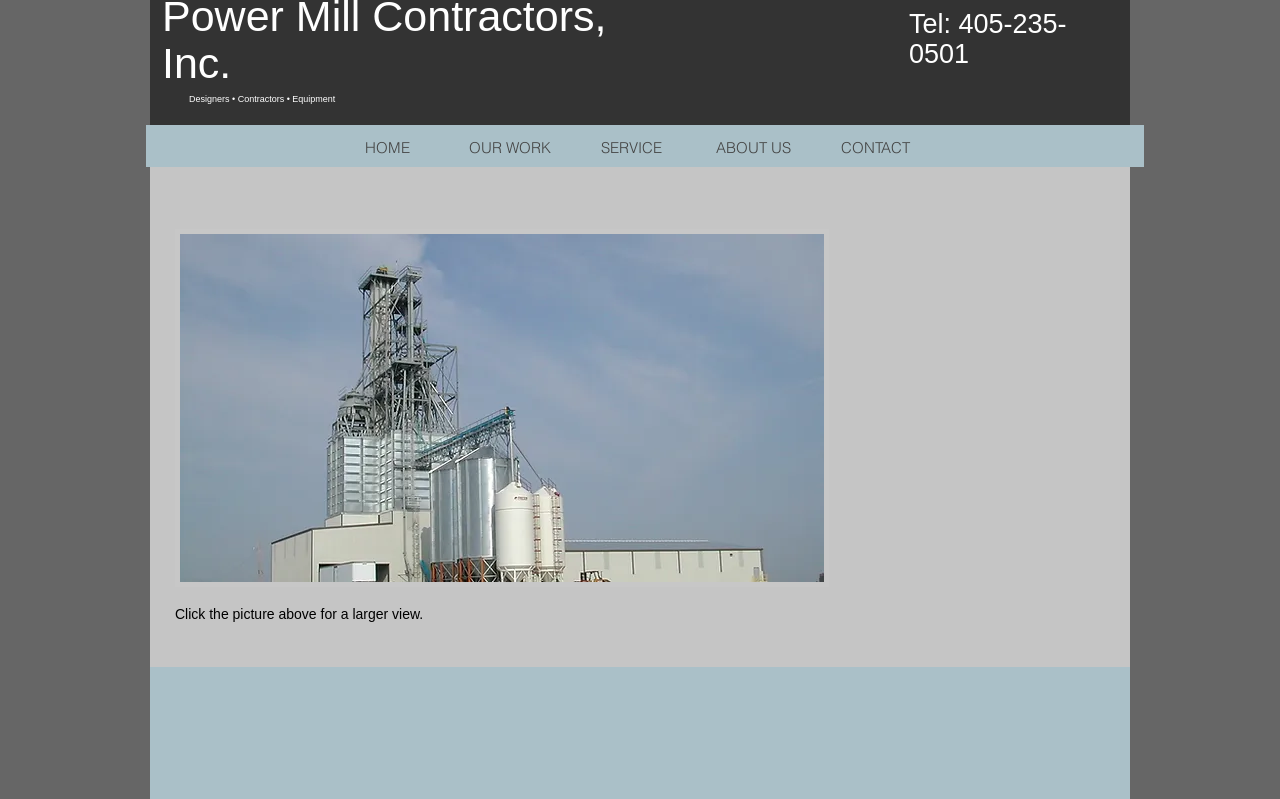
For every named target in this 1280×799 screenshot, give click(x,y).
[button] (502, 408)
